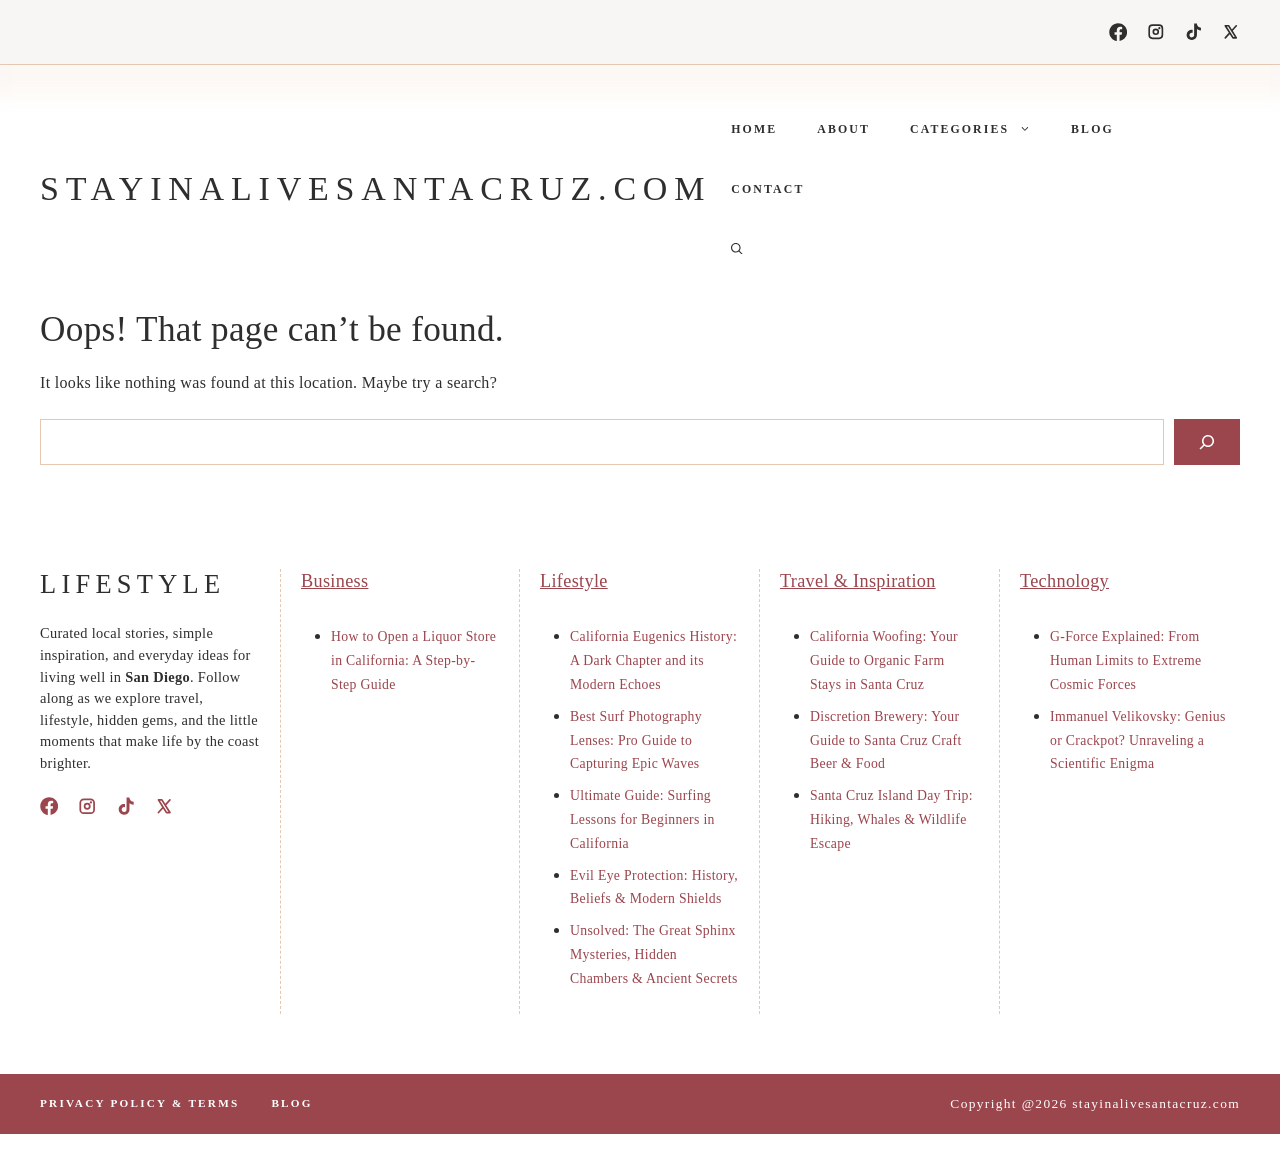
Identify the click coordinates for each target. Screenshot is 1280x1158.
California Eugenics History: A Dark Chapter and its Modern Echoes (653, 660)
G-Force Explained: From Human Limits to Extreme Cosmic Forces (1125, 660)
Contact (767, 189)
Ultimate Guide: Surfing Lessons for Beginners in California (642, 819)
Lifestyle (574, 581)
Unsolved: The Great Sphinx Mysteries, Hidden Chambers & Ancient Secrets (654, 954)
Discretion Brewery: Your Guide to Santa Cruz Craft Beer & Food (886, 740)
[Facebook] (1118, 32)
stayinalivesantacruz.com (375, 188)
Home (754, 129)
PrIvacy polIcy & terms (139, 1103)
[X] (1231, 32)
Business (334, 581)
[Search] (1207, 442)
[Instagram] (1156, 32)
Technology (1064, 581)
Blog (1092, 129)
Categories (980, 129)
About (843, 129)
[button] (737, 249)
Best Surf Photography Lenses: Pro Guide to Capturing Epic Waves (636, 740)
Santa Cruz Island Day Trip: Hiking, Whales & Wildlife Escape (891, 819)
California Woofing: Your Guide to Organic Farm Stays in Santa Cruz (884, 660)
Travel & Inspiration (858, 581)
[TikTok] (1194, 32)
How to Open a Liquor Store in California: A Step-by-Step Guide (413, 660)
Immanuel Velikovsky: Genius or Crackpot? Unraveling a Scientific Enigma (1138, 740)
